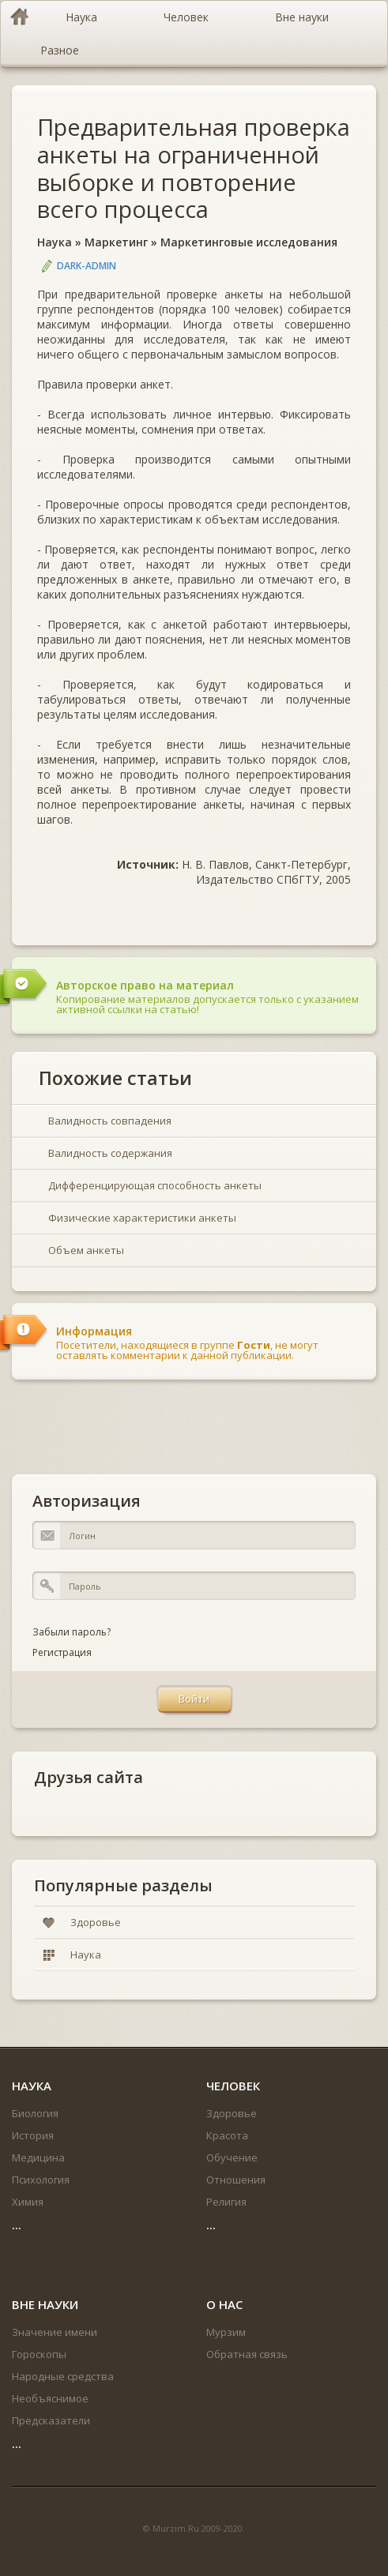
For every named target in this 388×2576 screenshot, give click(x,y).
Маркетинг (116, 242)
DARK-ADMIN (86, 265)
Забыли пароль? (71, 1632)
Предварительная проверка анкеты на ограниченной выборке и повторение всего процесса (193, 167)
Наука (54, 242)
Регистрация (62, 1652)
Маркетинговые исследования (248, 242)
